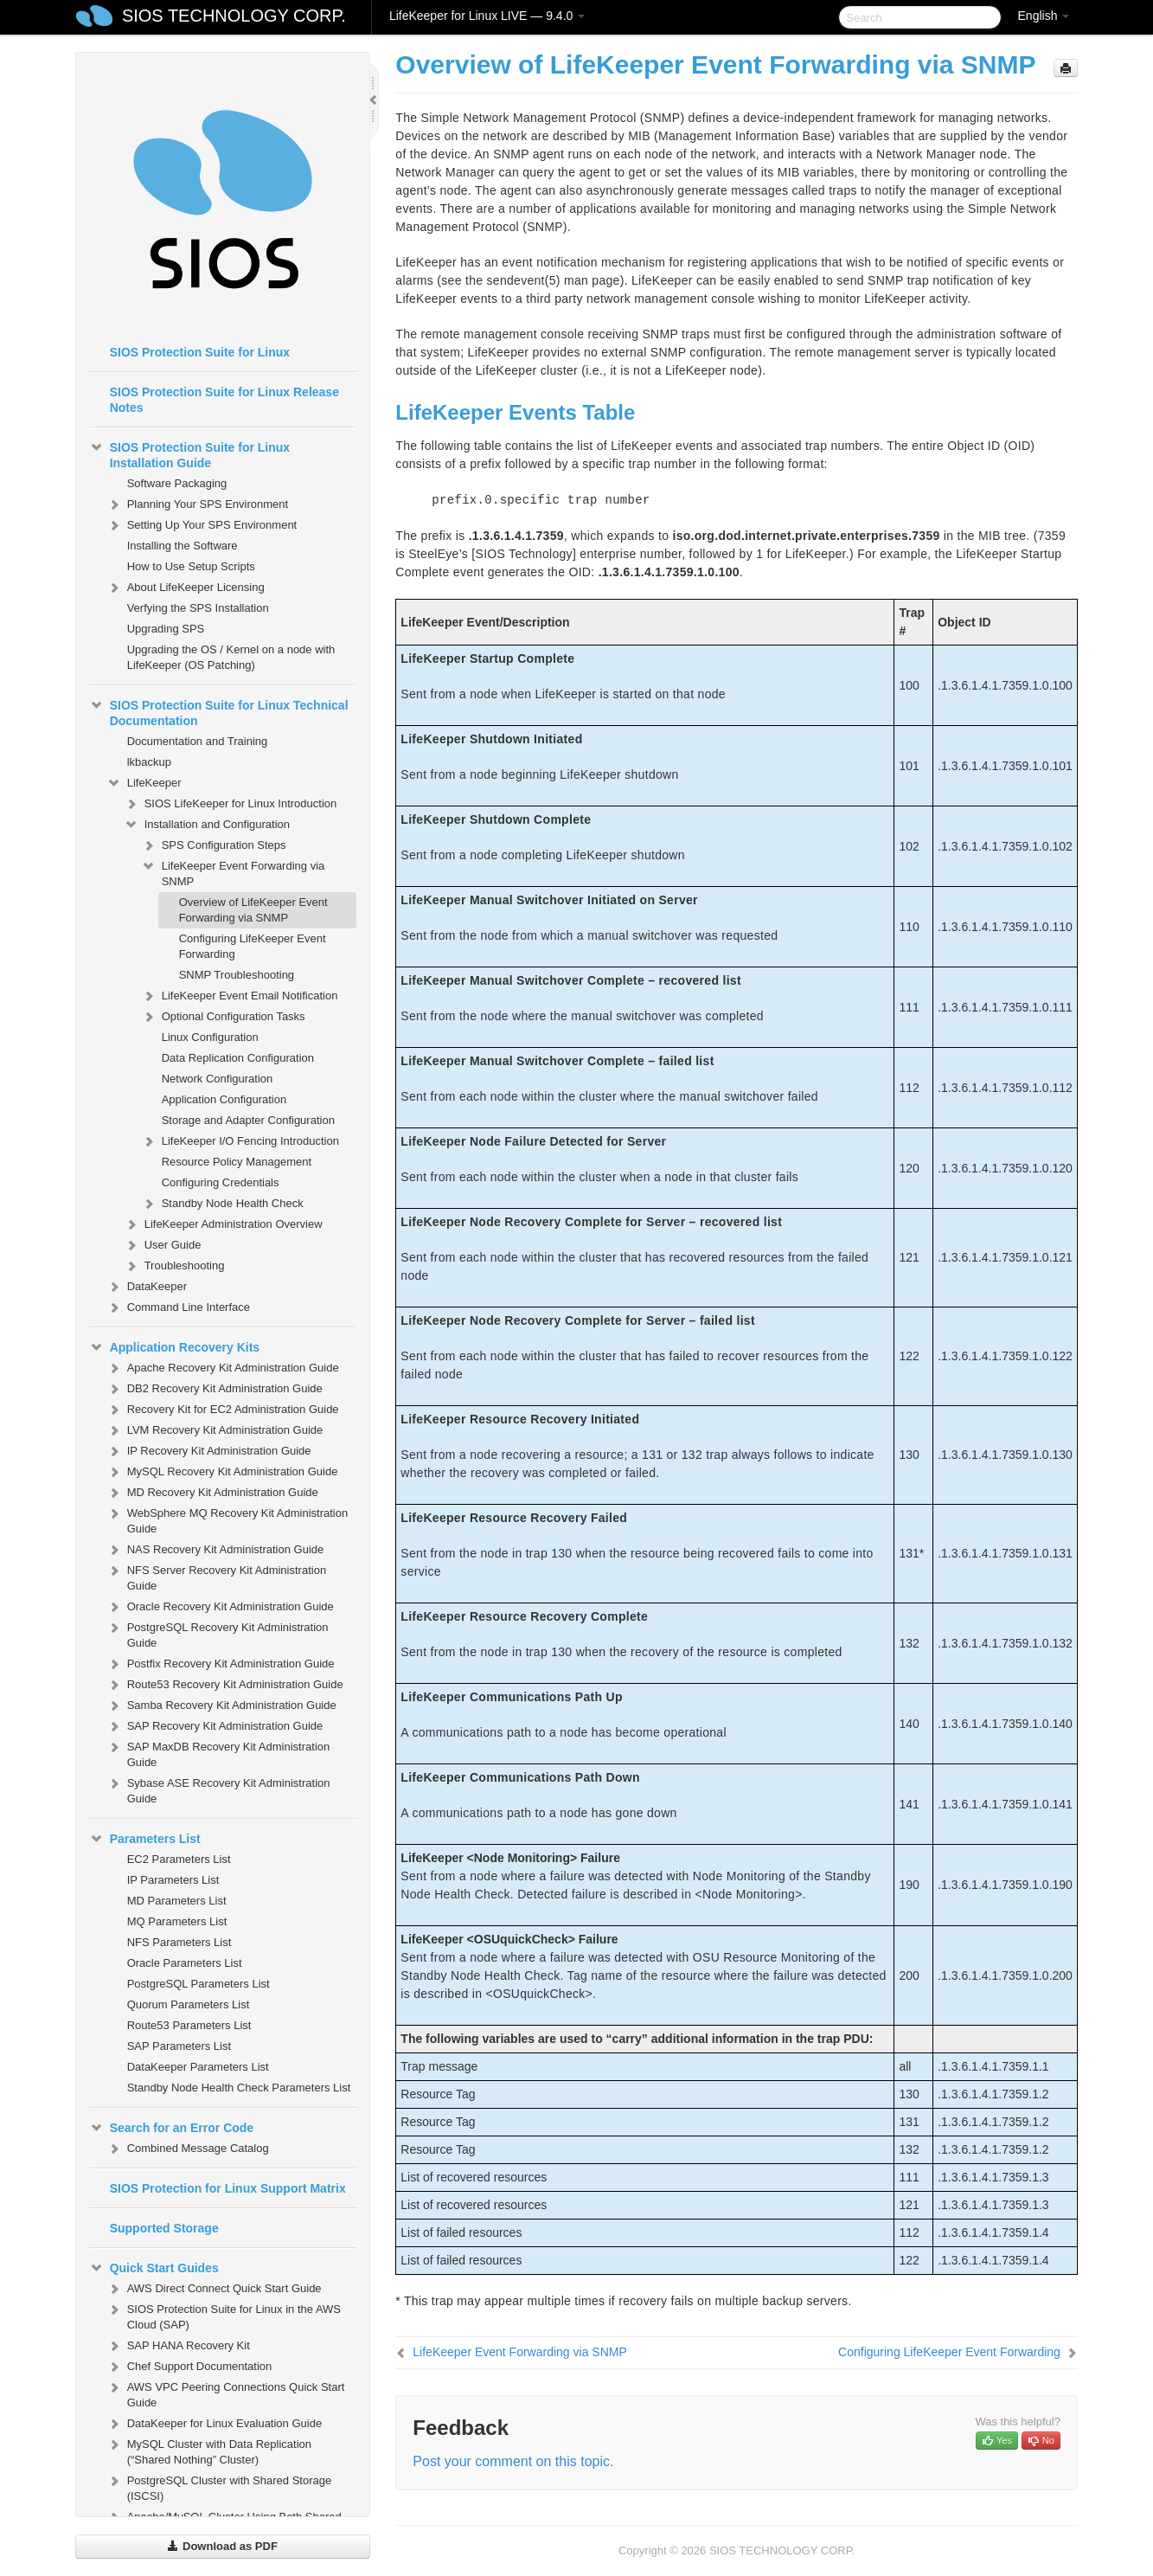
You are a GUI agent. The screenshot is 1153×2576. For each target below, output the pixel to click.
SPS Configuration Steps (213, 845)
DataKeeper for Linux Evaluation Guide (214, 2423)
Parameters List (145, 1838)
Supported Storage (164, 2228)
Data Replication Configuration (238, 1057)
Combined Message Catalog (187, 2148)
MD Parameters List (177, 1900)
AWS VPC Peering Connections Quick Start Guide (225, 2393)
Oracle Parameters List (184, 1962)
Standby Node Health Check (222, 1203)
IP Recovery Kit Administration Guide (208, 1451)
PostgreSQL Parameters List (198, 1983)
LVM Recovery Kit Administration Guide (214, 1430)
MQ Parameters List (177, 1921)
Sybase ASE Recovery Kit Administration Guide (218, 1789)
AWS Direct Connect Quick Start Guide (214, 2288)
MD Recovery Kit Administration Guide (212, 1492)
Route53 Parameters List (189, 2025)
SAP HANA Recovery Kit (178, 2345)
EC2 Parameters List (179, 1859)
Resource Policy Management (236, 1161)
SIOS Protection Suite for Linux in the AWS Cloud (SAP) (223, 2315)
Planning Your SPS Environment (197, 504)
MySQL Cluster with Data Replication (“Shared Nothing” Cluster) (208, 2450)
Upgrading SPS (166, 628)
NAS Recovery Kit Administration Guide (215, 1549)
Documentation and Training (197, 741)
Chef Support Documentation (189, 2366)
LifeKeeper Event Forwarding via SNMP (233, 872)
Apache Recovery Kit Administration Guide (222, 1368)
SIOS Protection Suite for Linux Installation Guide (189, 453)
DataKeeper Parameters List (198, 2066)
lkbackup (149, 761)
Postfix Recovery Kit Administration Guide (220, 1664)
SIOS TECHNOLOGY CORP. (234, 15)
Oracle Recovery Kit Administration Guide (220, 1606)
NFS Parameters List (179, 1942)
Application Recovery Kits (174, 1347)
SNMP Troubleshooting (236, 974)
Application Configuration (224, 1099)
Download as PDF (222, 2546)
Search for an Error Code (171, 2127)
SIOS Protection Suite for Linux (200, 352)
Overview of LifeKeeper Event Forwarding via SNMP (253, 910)
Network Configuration (217, 1078)
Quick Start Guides (154, 2268)
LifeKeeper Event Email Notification (239, 996)
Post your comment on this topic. (513, 2461)
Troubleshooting (174, 1266)
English (1044, 15)
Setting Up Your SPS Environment (202, 525)
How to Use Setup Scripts (191, 566)
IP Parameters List (173, 1879)
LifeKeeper (144, 783)
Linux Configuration (210, 1037)
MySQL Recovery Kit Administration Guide (222, 1471)
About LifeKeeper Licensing (185, 587)
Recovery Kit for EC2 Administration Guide (222, 1409)
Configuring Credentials (220, 1182)
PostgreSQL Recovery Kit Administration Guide (217, 1633)
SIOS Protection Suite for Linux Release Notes (224, 399)
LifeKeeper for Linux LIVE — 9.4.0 (487, 15)
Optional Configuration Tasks (223, 1016)
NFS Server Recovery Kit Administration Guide (216, 1576)
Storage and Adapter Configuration (248, 1120)
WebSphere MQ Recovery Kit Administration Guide (227, 1519)
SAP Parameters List (179, 2046)
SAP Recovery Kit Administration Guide (214, 1726)
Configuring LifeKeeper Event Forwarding (252, 946)
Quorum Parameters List (188, 2004)
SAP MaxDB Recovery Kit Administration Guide (218, 1753)
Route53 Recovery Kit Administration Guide (224, 1684)
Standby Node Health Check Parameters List (239, 2087)
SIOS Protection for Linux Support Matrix (228, 2188)
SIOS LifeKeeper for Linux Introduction (230, 803)
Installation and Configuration (207, 824)
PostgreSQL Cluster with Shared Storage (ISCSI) (219, 2486)
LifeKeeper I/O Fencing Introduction (240, 1141)
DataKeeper (146, 1286)
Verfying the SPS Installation (198, 607)
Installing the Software (182, 545)
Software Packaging (177, 483)
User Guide (163, 1245)
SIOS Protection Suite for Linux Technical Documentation (219, 711)
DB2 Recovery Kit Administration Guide (214, 1388)
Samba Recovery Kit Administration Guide (221, 1705)
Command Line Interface (178, 1307)
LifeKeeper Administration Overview (223, 1224)
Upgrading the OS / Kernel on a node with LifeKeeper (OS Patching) (231, 657)
